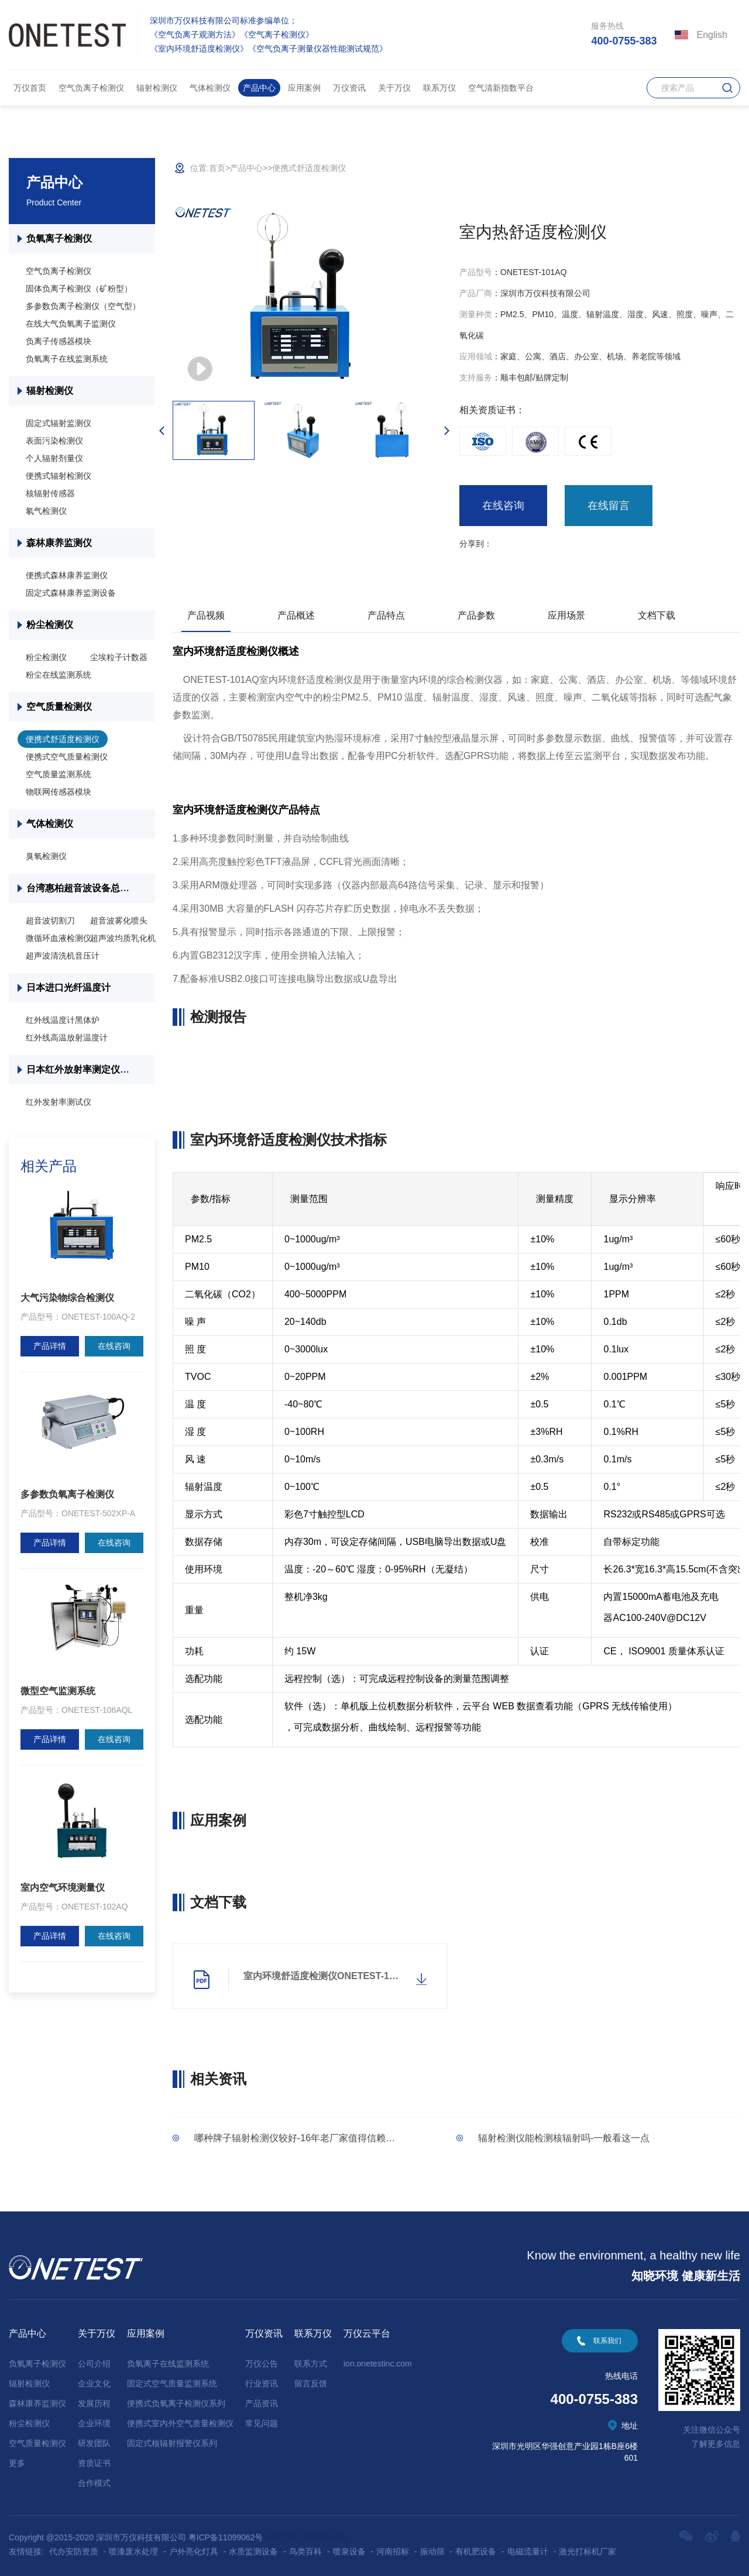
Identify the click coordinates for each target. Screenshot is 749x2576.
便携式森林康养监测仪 (67, 575)
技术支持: (282, 2537)
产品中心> (248, 168)
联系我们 (607, 2341)
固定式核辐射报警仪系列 (172, 2443)
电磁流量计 (527, 2551)
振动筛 (432, 2551)
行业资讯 (261, 2383)
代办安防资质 (73, 2551)
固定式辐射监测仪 (58, 423)
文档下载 (656, 615)
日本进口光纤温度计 (69, 987)
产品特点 (386, 615)
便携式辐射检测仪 (58, 475)
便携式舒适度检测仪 (62, 739)
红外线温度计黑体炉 (62, 1020)
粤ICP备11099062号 (225, 2537)
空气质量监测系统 (58, 774)
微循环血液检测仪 (58, 938)
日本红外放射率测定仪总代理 (87, 1069)
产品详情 (49, 1346)
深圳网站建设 (324, 2537)
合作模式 (94, 2483)
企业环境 (94, 2423)
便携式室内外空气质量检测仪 (180, 2423)
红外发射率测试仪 (58, 1102)
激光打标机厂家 (587, 2551)
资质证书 (94, 2463)
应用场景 (566, 615)
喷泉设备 (349, 2551)
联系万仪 (439, 87)
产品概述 (296, 615)
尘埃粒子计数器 (118, 657)
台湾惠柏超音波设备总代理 (82, 888)
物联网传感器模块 (58, 791)
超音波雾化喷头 (118, 920)
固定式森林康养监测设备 (71, 592)
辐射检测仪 (156, 87)
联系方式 (310, 2363)
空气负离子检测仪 (91, 87)
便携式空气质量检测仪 (67, 756)
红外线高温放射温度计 (67, 1037)
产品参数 (476, 615)
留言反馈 (310, 2383)
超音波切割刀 (50, 920)
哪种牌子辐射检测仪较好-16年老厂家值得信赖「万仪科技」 (318, 2138)
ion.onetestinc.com (377, 2363)
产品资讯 (261, 2403)
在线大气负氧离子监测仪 (71, 323)
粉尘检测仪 (49, 625)
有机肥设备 (475, 2551)
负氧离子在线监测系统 (67, 358)
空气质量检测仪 (59, 707)
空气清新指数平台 (501, 87)
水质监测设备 (253, 2551)
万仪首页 (29, 87)
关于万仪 (394, 87)
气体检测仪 (210, 87)
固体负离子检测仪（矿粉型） (79, 288)
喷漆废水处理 (133, 2551)
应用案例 (304, 87)
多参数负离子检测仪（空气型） (83, 306)
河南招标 (392, 2551)
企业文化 (94, 2383)
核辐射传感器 (50, 493)
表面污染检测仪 (54, 440)
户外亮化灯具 (193, 2551)
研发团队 (94, 2443)
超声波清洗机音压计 (62, 955)
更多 (17, 2463)
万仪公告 (261, 2363)
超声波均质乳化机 (123, 938)
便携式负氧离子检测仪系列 (176, 2403)
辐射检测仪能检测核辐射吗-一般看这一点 (564, 2138)
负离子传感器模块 (58, 341)
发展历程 (94, 2403)
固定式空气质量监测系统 (172, 2383)
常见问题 (261, 2423)
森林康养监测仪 (59, 543)
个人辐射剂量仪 (54, 458)
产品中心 (259, 87)
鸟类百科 (305, 2551)
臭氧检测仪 (46, 856)
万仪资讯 (349, 87)
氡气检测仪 (46, 511)
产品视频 (206, 615)
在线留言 (608, 505)
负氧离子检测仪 (59, 238)
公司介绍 (94, 2363)
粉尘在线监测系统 (58, 674)
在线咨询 (114, 1346)
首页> (219, 168)
